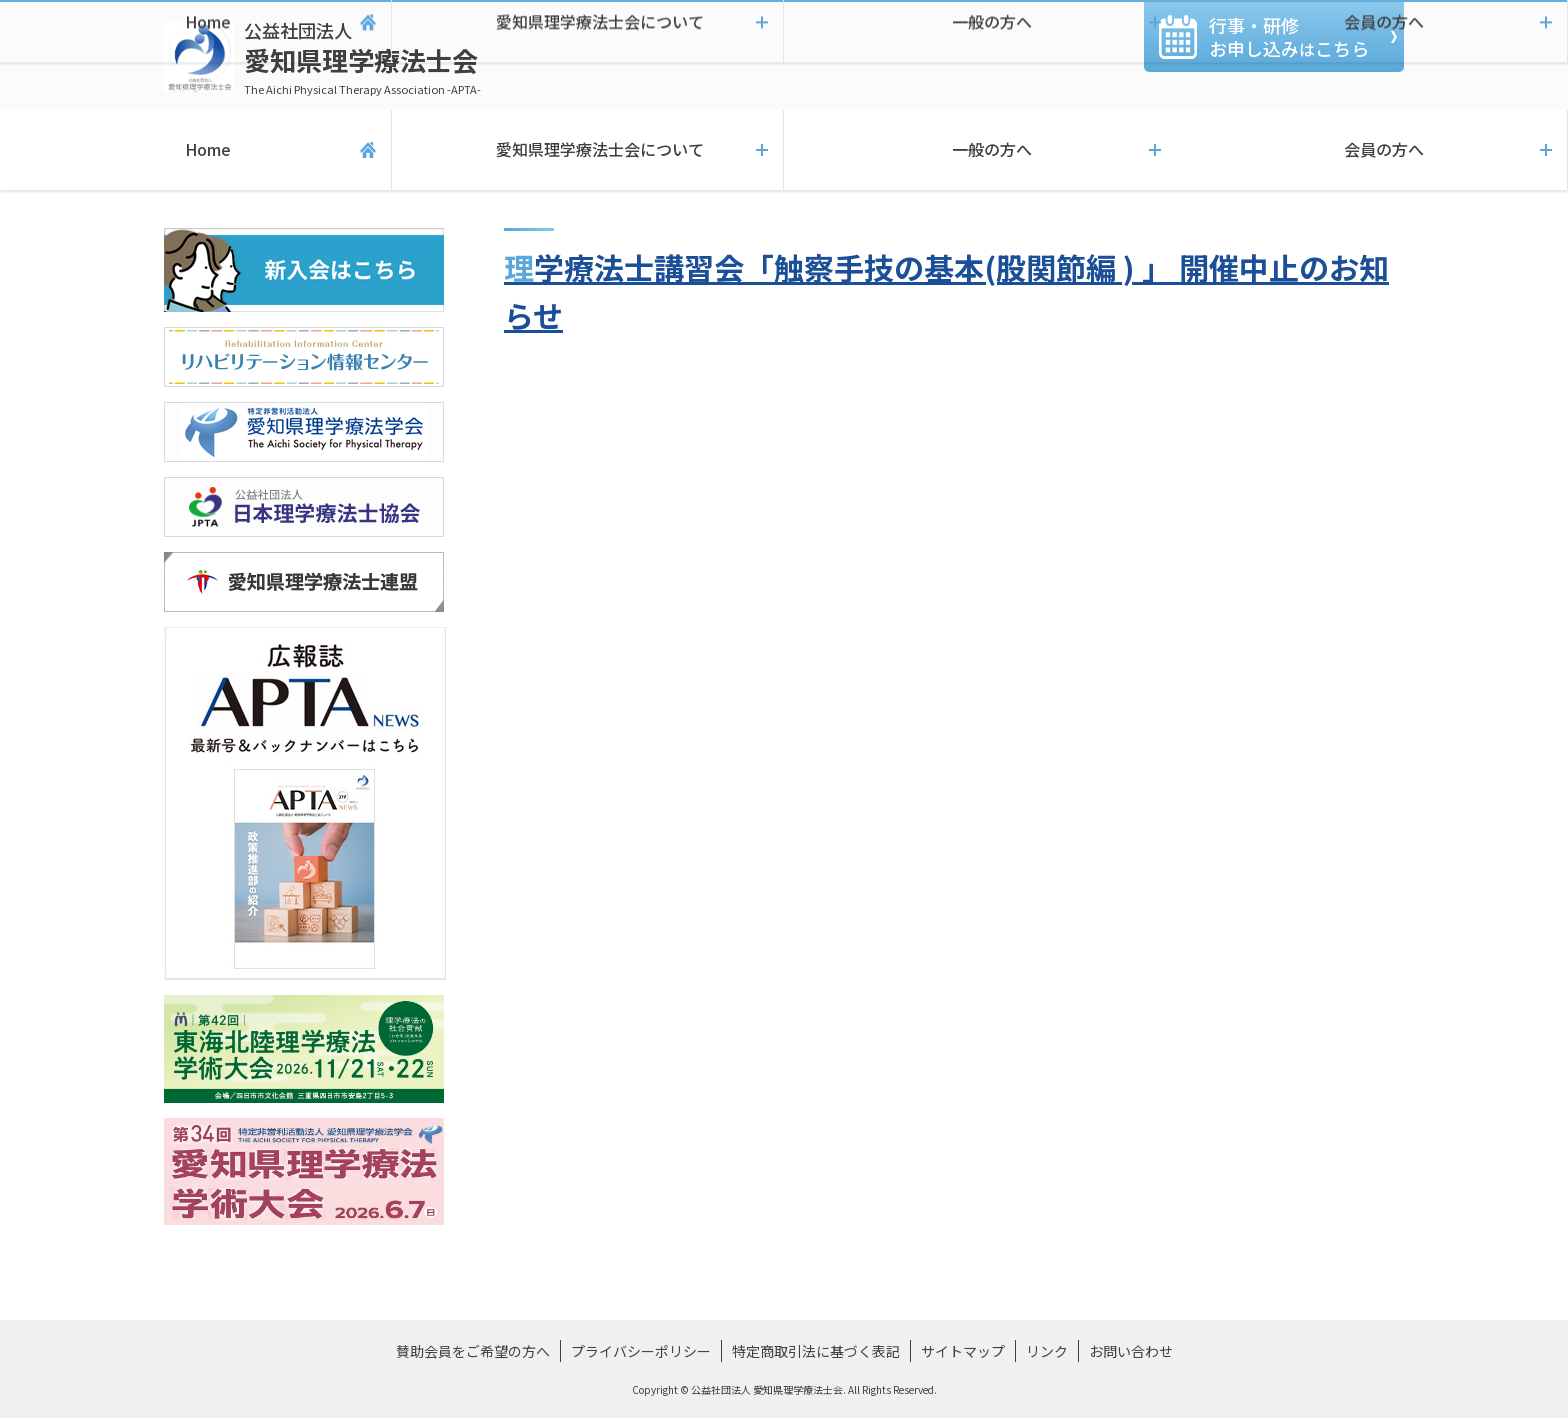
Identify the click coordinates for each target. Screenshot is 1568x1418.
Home (195, 150)
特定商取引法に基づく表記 (816, 1351)
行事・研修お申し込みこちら (1289, 36)
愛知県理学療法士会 (362, 57)
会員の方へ (1372, 150)
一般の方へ (980, 150)
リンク (1047, 1351)
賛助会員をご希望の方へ (473, 1351)
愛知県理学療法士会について (587, 150)
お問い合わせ (1131, 1351)
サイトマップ (963, 1351)
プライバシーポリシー (641, 1351)
